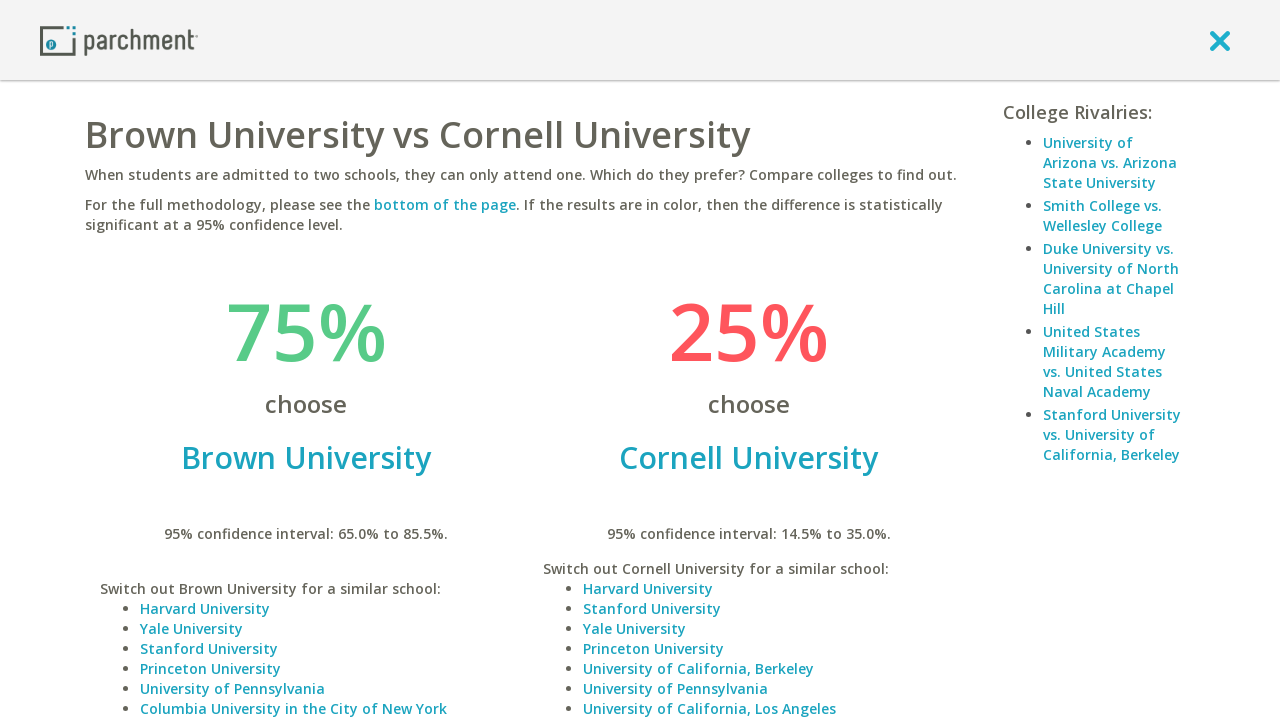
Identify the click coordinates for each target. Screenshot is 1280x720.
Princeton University (210, 668)
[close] (1220, 40)
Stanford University (209, 648)
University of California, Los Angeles (709, 708)
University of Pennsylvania (232, 688)
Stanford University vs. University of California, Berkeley (1112, 434)
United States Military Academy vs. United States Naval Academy (1104, 361)
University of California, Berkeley (698, 668)
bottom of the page (445, 204)
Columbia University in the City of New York (293, 708)
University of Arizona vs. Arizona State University (1110, 162)
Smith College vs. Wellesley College (1102, 215)
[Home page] (119, 39)
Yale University (191, 628)
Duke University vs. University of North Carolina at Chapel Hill (1111, 278)
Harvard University (205, 608)
